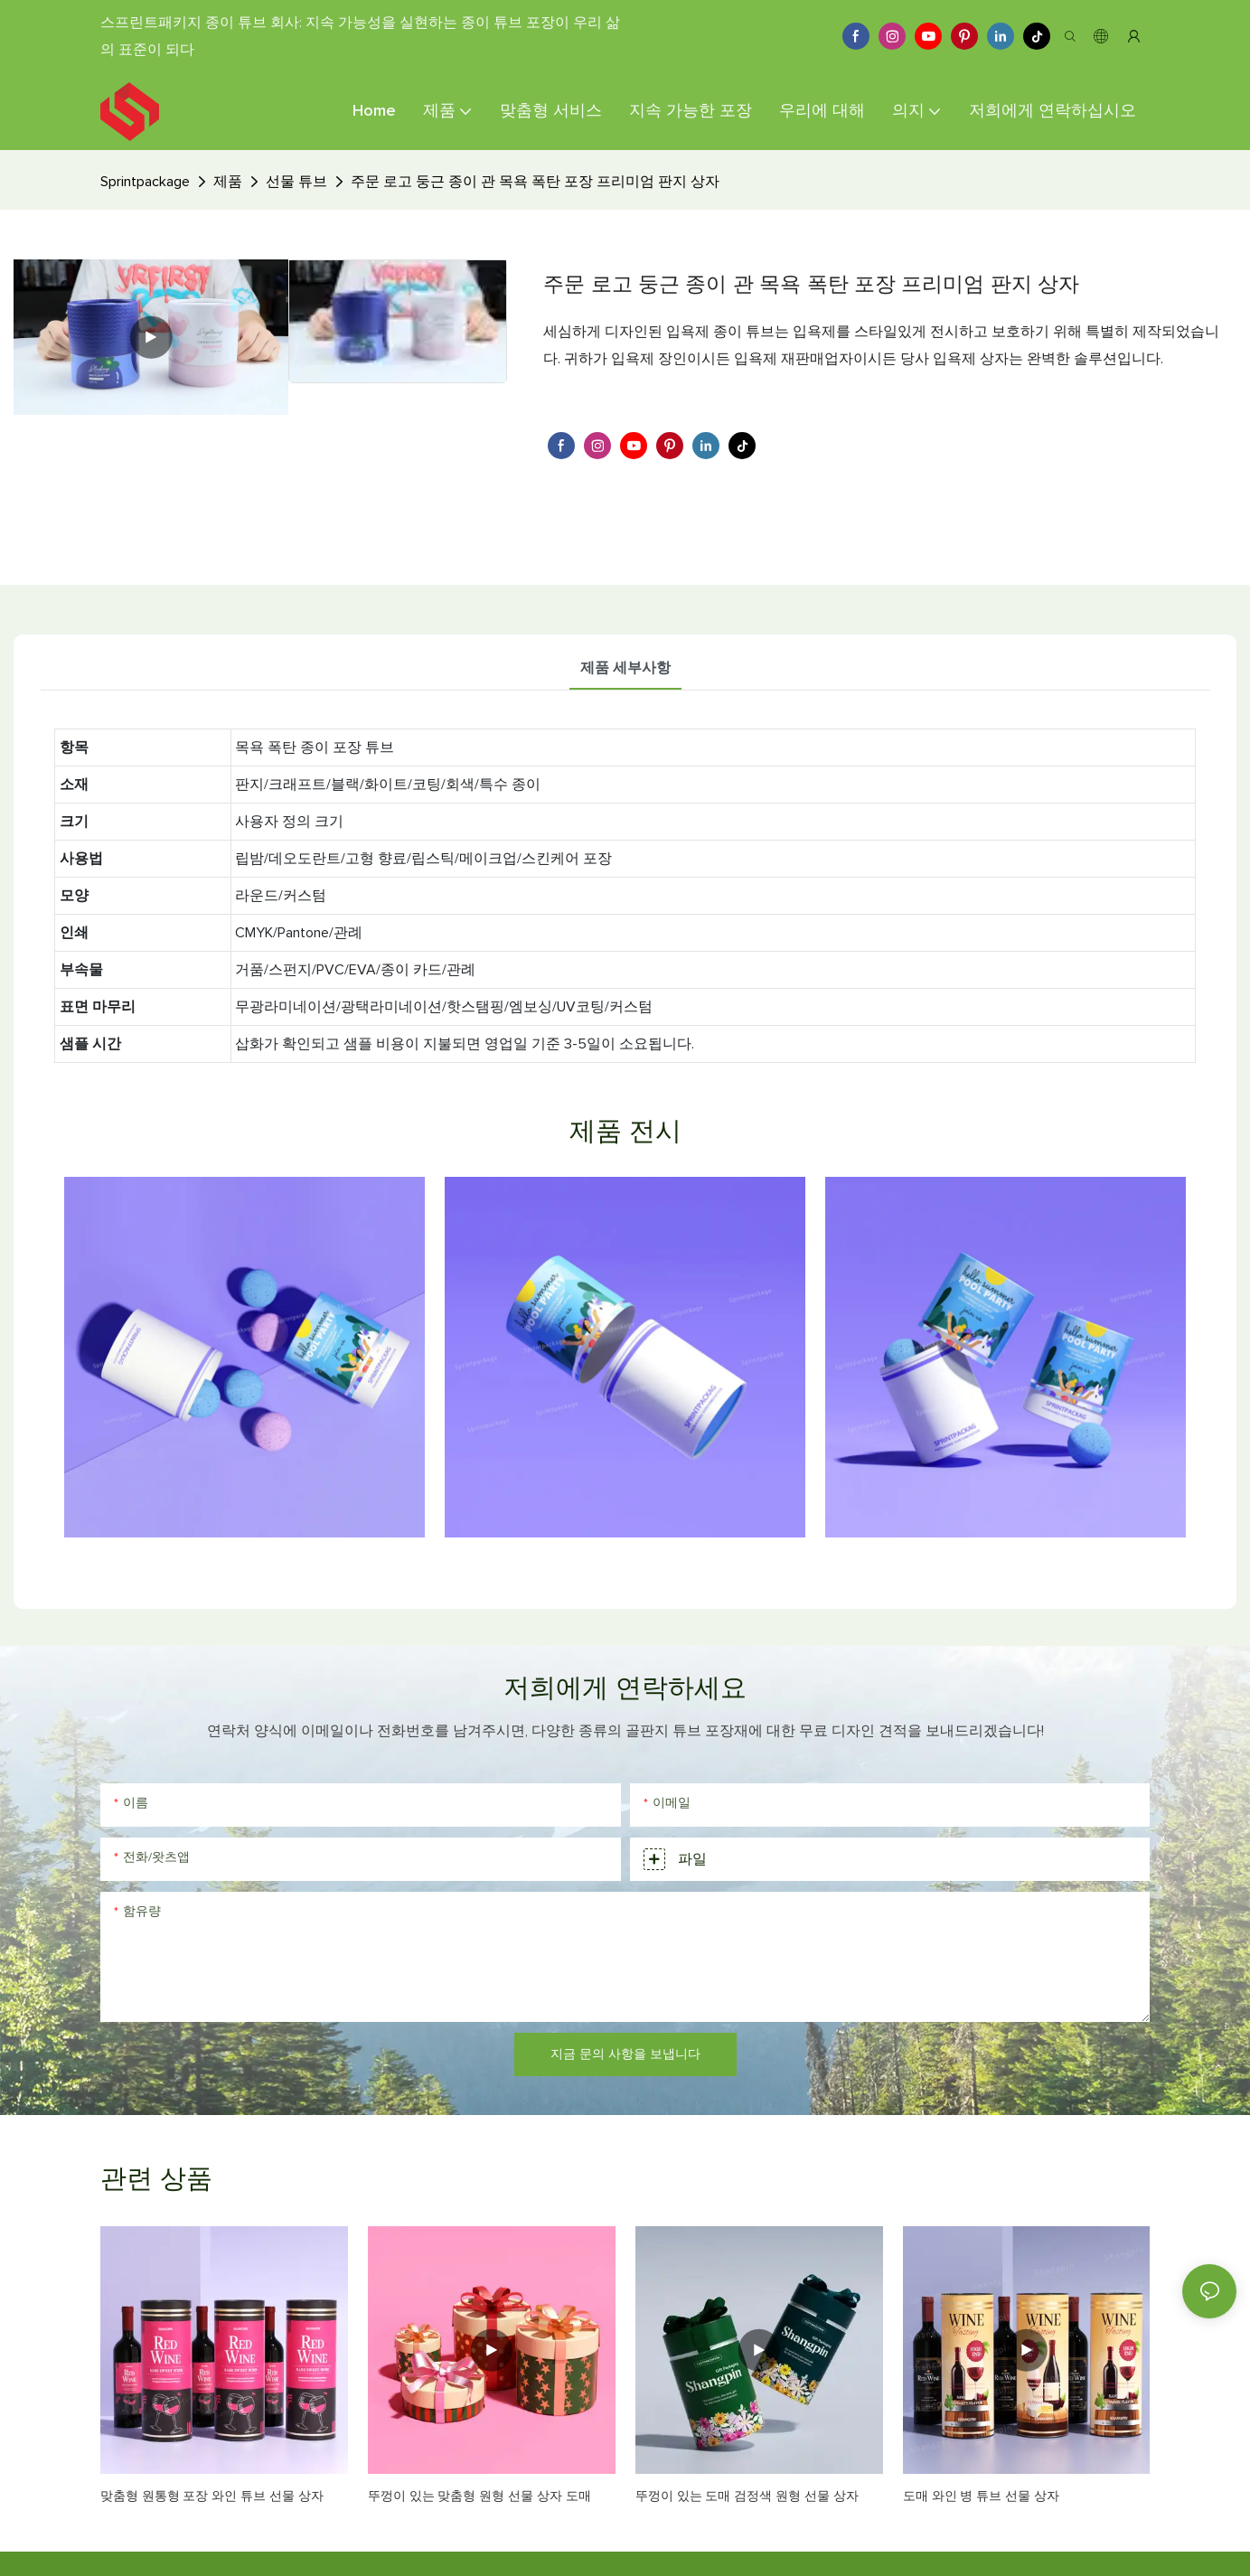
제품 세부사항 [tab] (625, 668)
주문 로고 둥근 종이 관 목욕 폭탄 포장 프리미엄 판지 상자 (535, 181)
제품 (227, 181)
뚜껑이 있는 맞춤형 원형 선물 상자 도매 (479, 2495)
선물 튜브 (296, 181)
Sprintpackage (145, 181)
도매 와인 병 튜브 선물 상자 (981, 2495)
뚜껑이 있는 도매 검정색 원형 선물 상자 (747, 2495)
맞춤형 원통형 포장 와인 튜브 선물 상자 (212, 2495)
